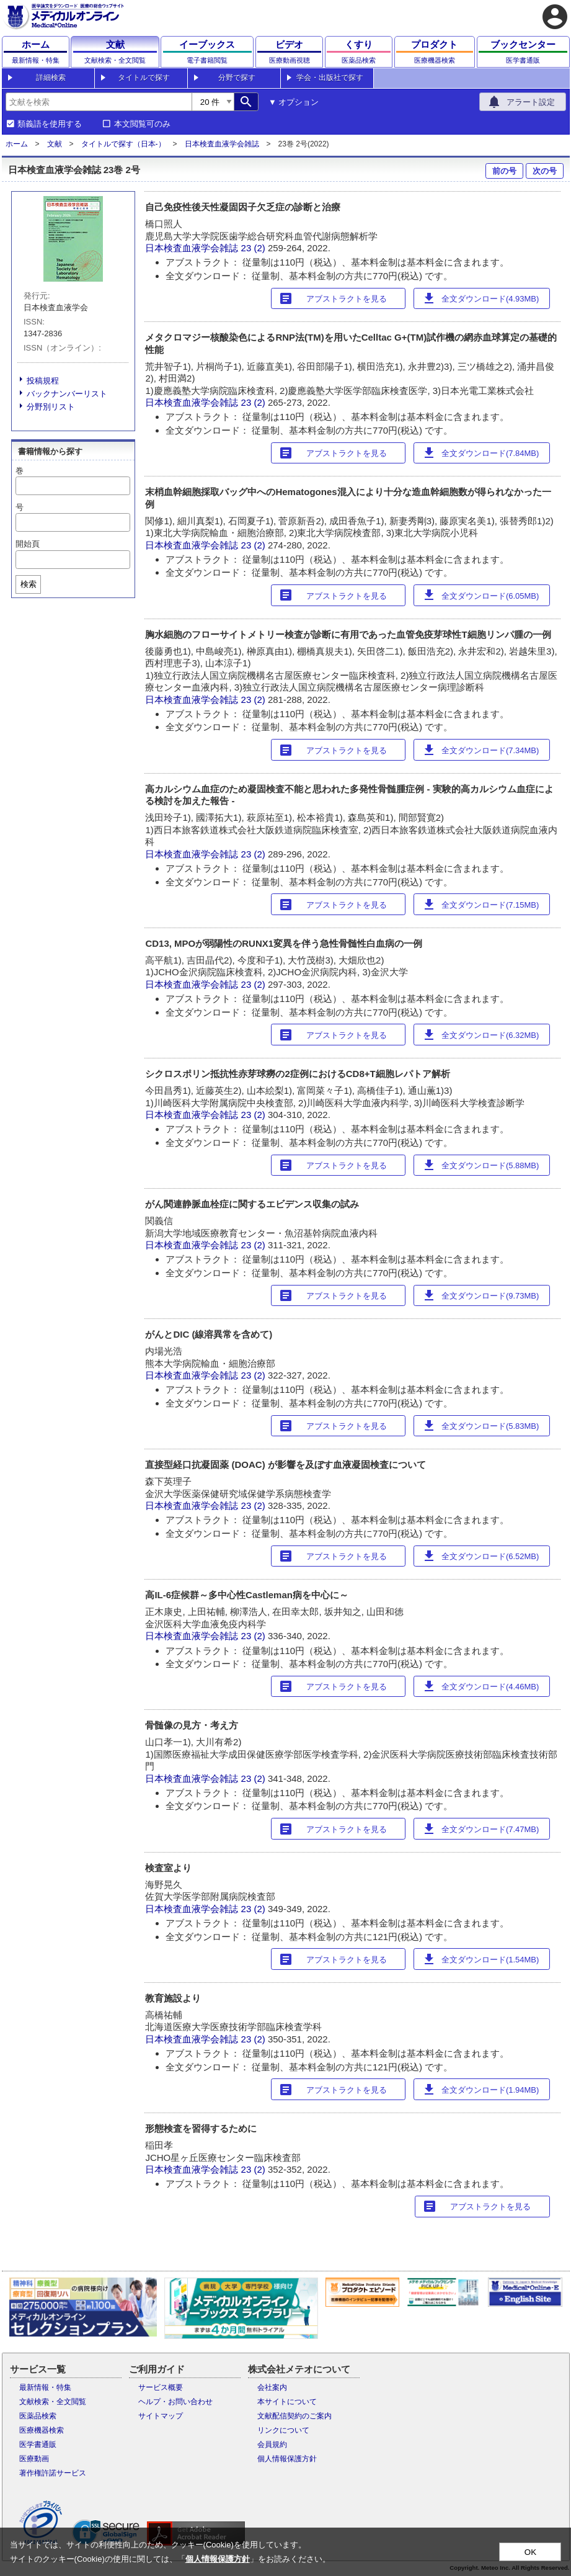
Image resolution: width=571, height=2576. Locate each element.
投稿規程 (43, 380)
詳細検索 (51, 77)
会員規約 (272, 2444)
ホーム (17, 144)
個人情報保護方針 (287, 2458)
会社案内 (272, 2387)
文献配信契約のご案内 (294, 2416)
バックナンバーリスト (67, 393)
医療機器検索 (41, 2430)
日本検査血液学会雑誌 (222, 144)
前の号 (504, 171)
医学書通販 (37, 2444)
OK (530, 2552)
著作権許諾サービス (52, 2473)
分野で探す (236, 77)
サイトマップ (160, 2416)
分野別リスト (51, 406)
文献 (54, 144)
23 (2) (254, 248)
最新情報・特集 (45, 2387)
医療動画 (34, 2458)
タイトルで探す (144, 77)
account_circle (555, 17)
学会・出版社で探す (329, 77)
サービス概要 (160, 2387)
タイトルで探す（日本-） (123, 144)
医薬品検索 (37, 2416)
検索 (28, 584)
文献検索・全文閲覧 (52, 2401)
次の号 (545, 171)
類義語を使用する (49, 124)
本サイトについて (287, 2401)
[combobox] (99, 101)
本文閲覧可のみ (142, 124)
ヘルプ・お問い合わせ (175, 2401)
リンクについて (283, 2430)
